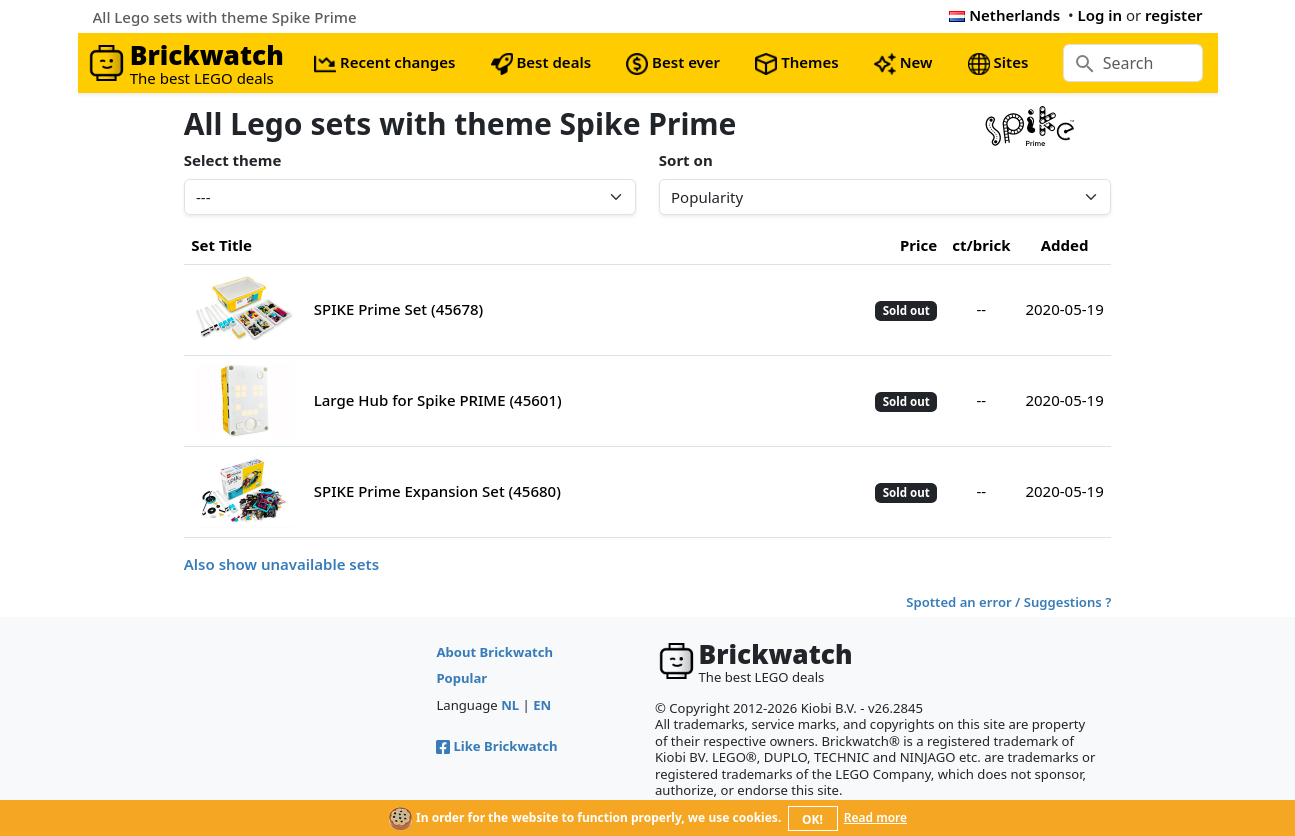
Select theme (233, 160)
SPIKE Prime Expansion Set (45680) (437, 491)
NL (510, 705)
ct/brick (981, 245)
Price (918, 245)
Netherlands (1004, 15)
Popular (461, 678)
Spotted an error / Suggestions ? (1008, 602)
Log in (1099, 15)
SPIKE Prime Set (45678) (398, 309)
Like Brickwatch (496, 746)
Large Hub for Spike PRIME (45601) (438, 400)
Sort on (686, 160)
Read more (875, 817)
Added (1065, 245)
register (1173, 15)
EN (542, 705)
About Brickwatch (494, 652)
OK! (812, 819)
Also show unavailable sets (281, 564)
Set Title (221, 245)
